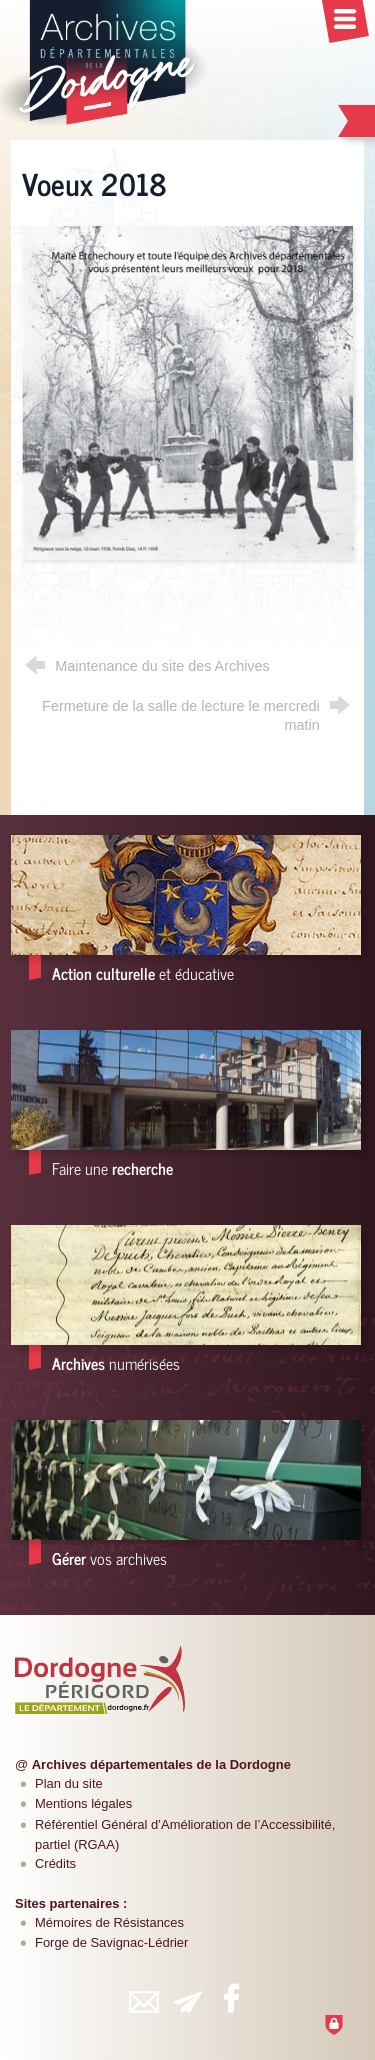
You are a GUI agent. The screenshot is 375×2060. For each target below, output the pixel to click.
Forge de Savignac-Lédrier (111, 1942)
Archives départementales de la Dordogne (161, 1764)
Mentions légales (83, 1803)
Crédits (55, 1863)
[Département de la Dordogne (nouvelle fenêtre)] (100, 1680)
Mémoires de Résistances (109, 1922)
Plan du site (69, 1783)
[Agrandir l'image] (187, 391)
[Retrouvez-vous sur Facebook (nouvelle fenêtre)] (232, 1998)
